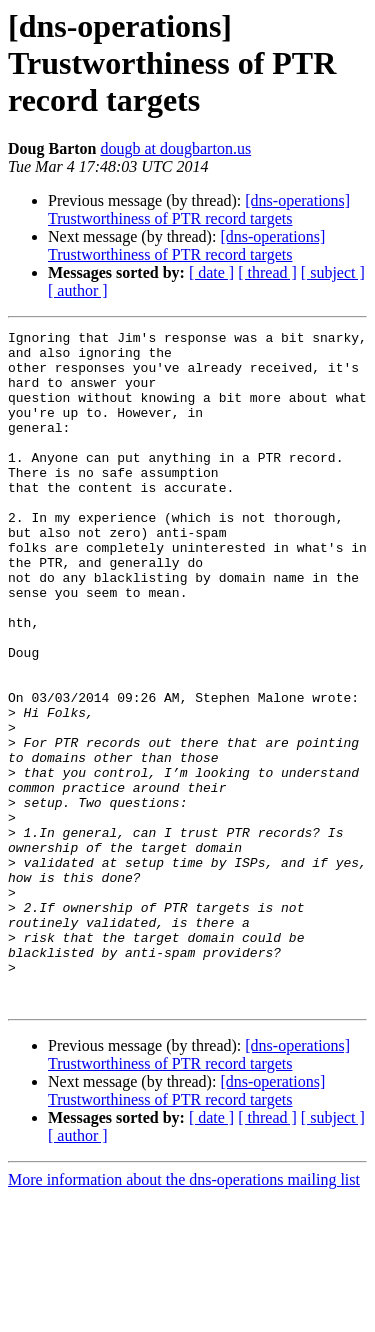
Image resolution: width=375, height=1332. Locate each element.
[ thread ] (267, 272)
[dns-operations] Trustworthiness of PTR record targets (199, 209)
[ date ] (211, 272)
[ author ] (78, 290)
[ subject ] (333, 272)
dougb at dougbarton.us (175, 148)
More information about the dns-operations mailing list (184, 1314)
